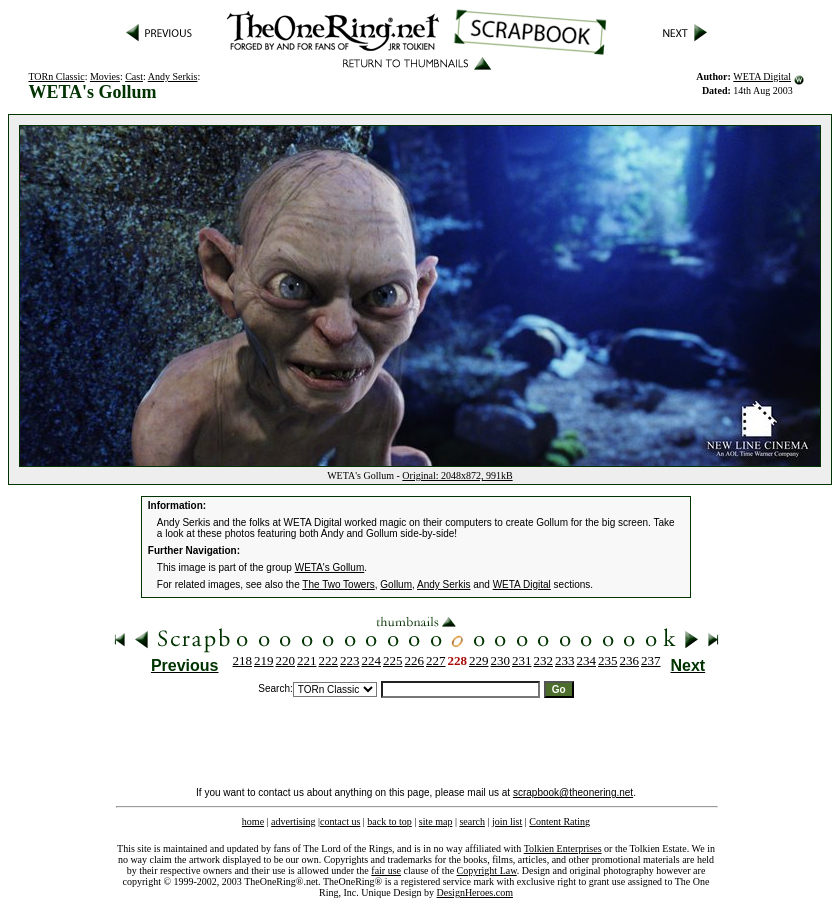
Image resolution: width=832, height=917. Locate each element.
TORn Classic (56, 76)
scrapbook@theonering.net (573, 792)
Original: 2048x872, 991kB (457, 475)
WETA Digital (762, 76)
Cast (134, 76)
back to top (389, 821)
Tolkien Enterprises (563, 848)
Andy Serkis (173, 76)
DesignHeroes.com (475, 892)
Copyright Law (487, 870)
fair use (386, 870)
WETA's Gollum (330, 567)
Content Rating (559, 821)
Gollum (396, 584)
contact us (340, 821)
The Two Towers (338, 584)
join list (507, 821)
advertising (293, 821)
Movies (105, 76)
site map (436, 821)
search (472, 821)
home (253, 821)
